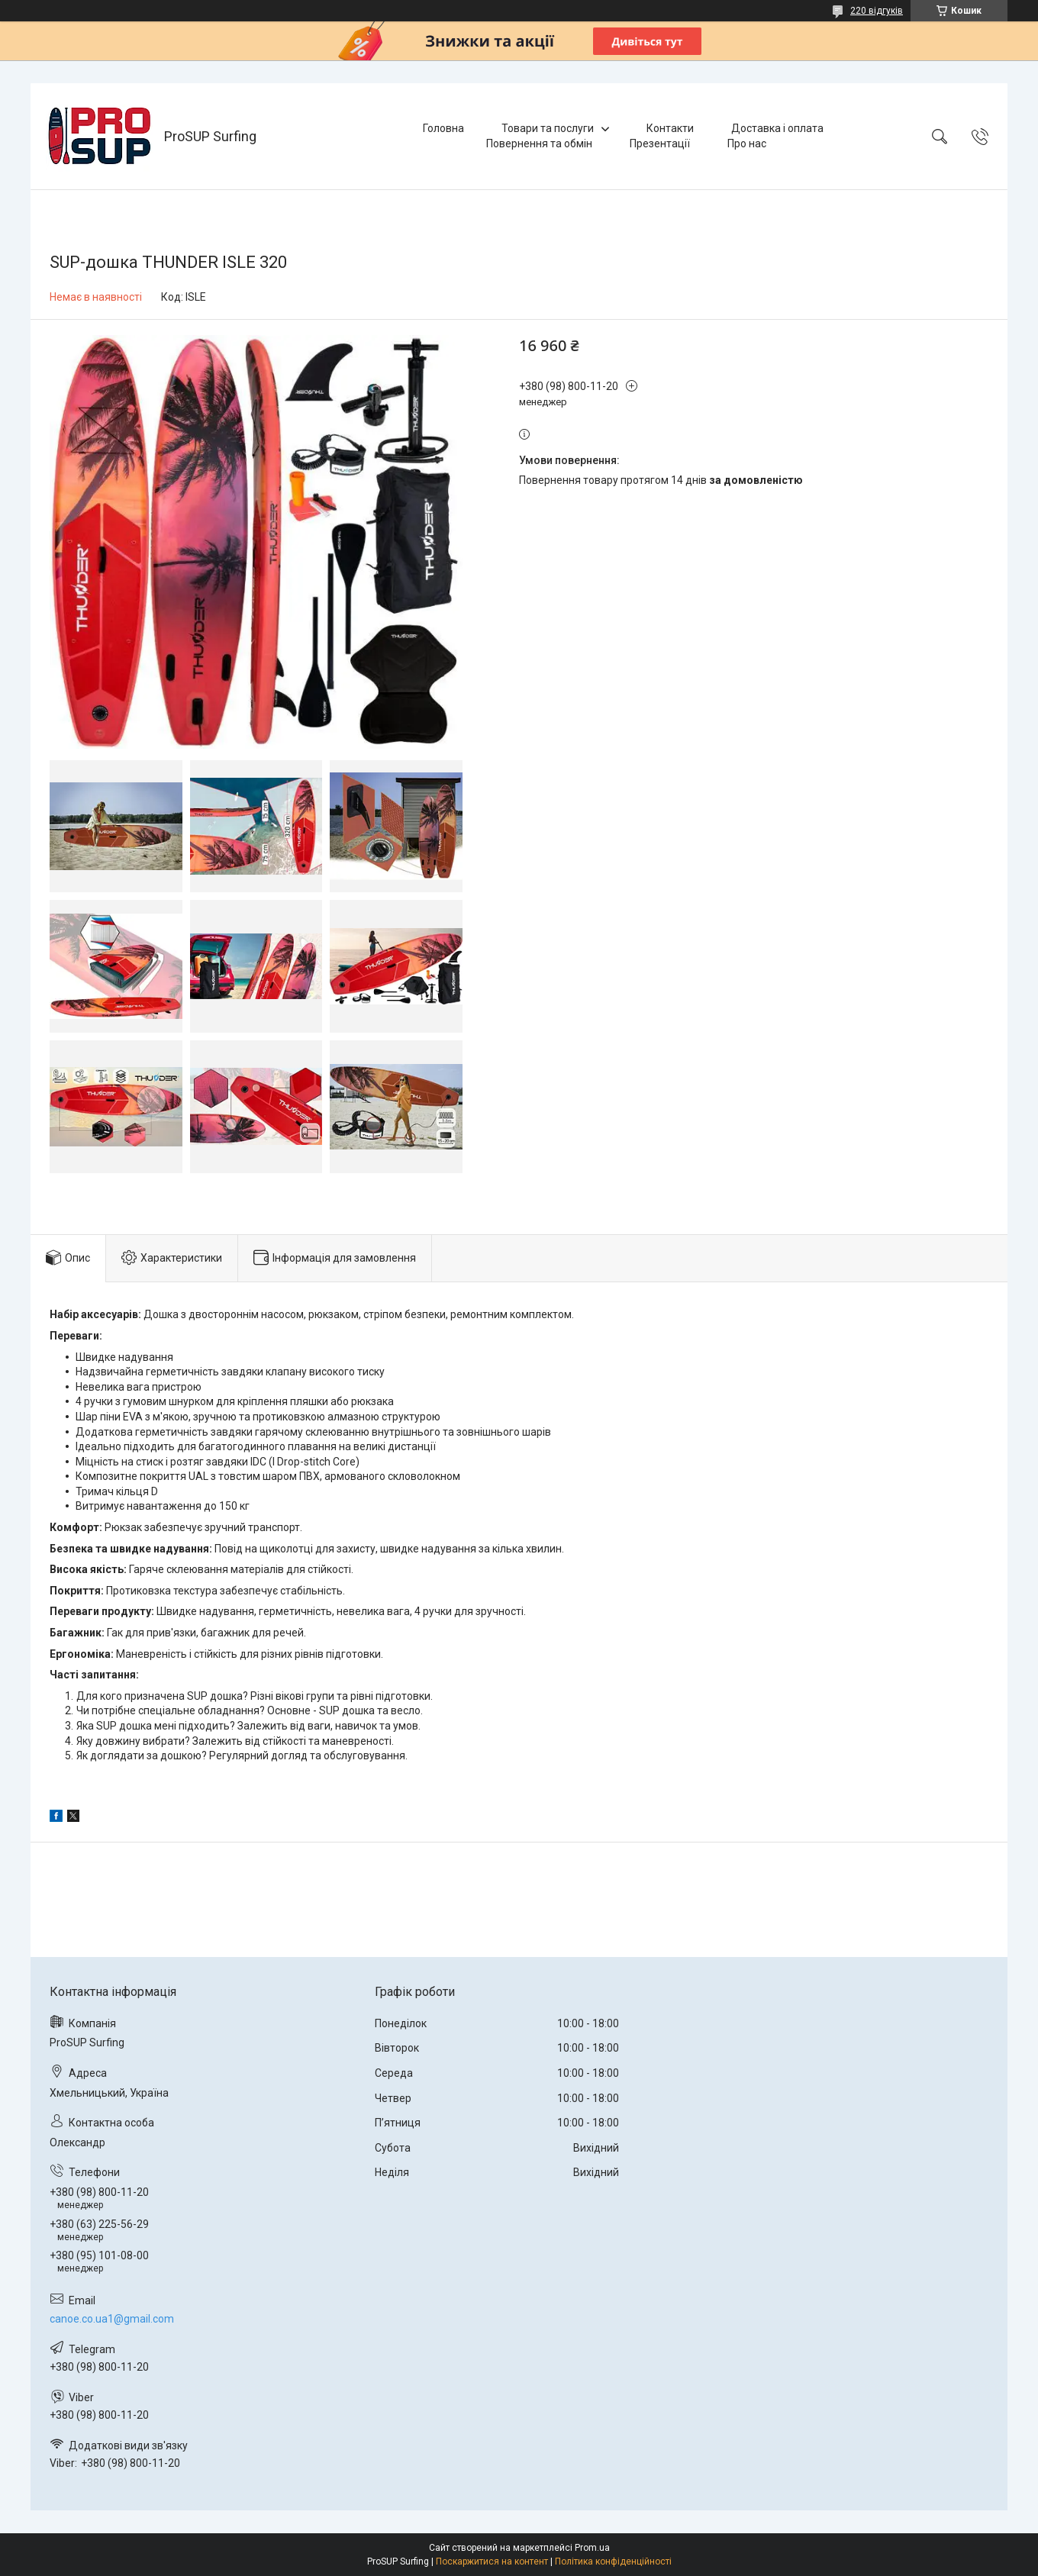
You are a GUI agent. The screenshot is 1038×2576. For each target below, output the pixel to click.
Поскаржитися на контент (492, 2561)
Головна (443, 128)
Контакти (670, 128)
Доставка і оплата (777, 128)
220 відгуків (876, 10)
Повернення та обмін (539, 143)
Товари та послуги (547, 128)
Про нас (746, 143)
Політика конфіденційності (613, 2561)
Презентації (660, 143)
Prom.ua (592, 2547)
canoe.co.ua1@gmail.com (112, 2319)
